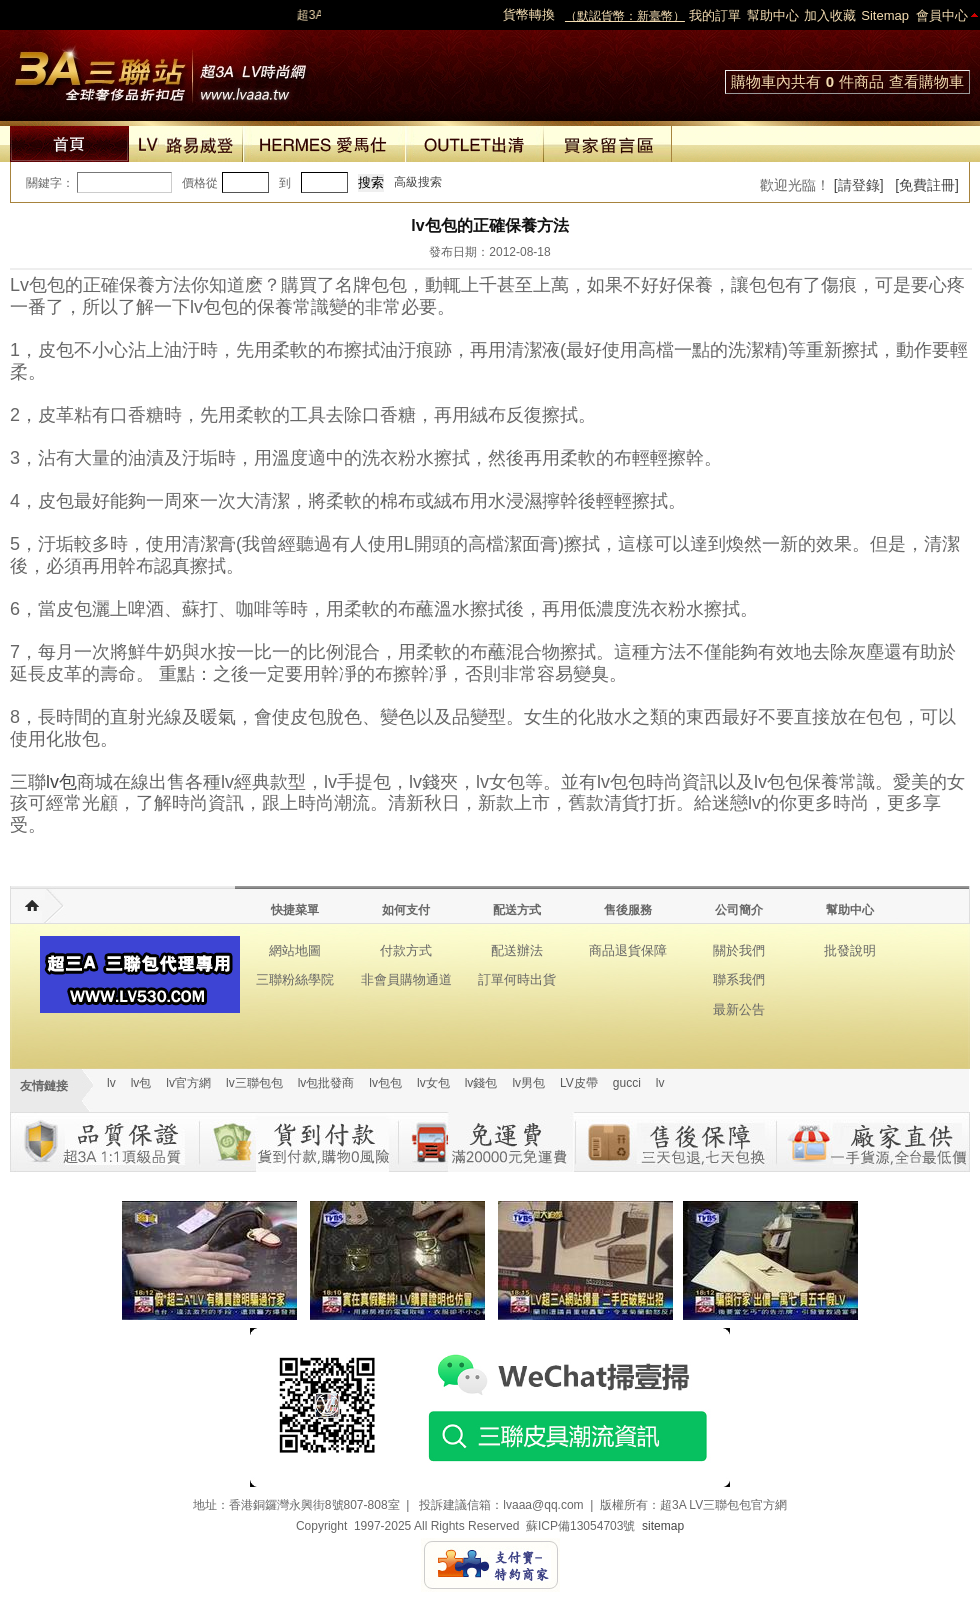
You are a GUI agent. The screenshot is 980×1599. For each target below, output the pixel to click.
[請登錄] (859, 185)
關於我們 (739, 950)
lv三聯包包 (254, 1083)
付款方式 (406, 950)
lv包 (160, 70)
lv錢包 (481, 1083)
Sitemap (885, 15)
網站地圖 (295, 950)
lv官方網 (188, 1083)
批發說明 (850, 950)
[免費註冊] (927, 185)
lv (111, 1083)
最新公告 (739, 1009)
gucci (627, 1083)
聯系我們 (739, 979)
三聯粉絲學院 (295, 979)
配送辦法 (517, 950)
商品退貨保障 (628, 950)
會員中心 (942, 15)
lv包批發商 (326, 1083)
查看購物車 (926, 81)
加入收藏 (830, 15)
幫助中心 (773, 15)
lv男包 (528, 1083)
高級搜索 (418, 182)
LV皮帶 (579, 1083)
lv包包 (385, 1083)
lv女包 (433, 1083)
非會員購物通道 (406, 979)
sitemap (663, 1526)
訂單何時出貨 (517, 979)
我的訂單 (715, 15)
